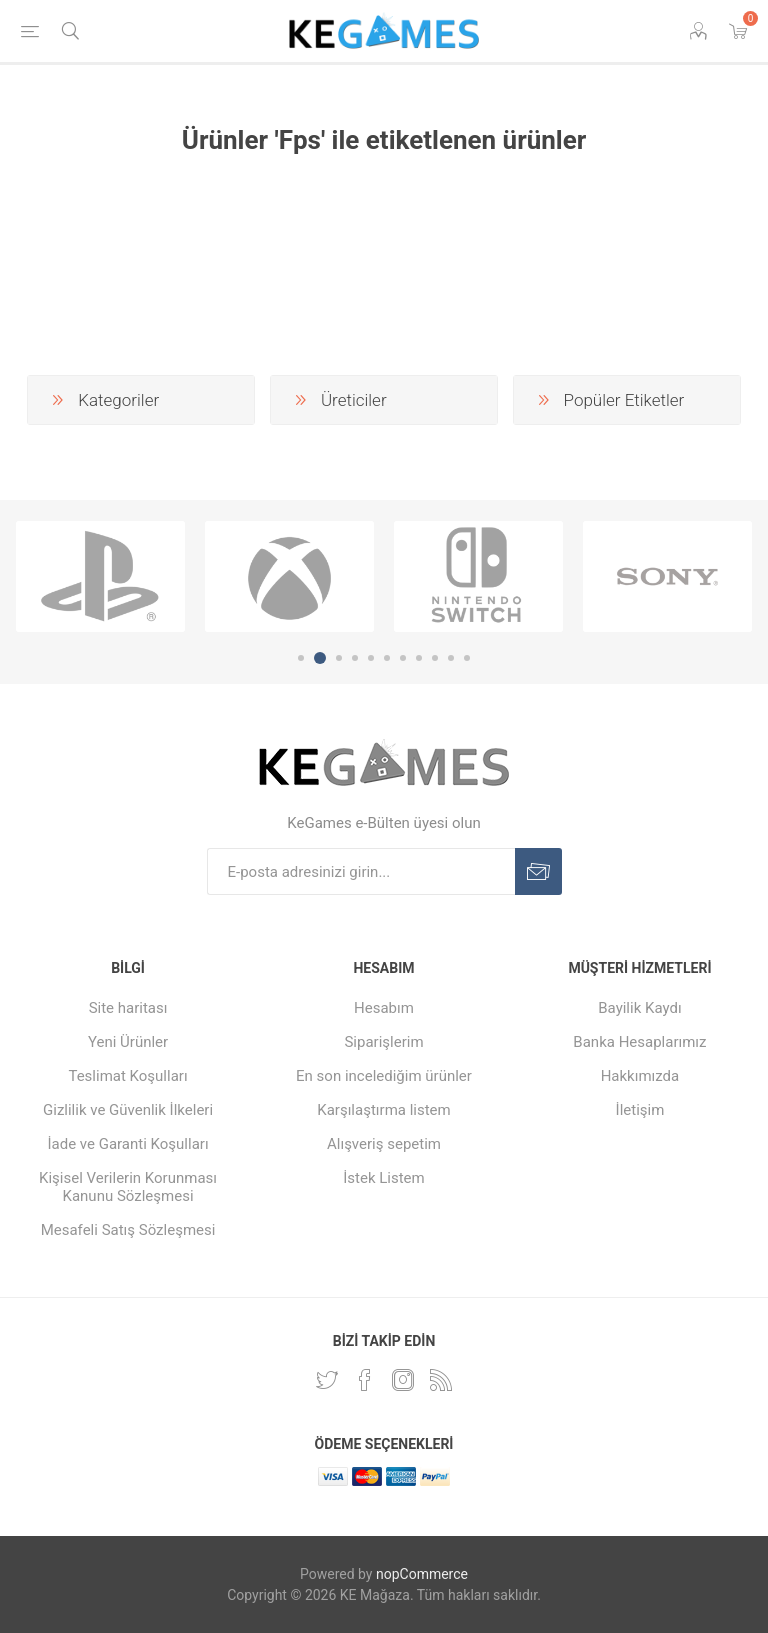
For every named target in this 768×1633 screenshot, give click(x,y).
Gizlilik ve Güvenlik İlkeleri (128, 1110)
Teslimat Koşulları (127, 1076)
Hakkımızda (640, 1076)
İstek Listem (384, 1178)
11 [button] (467, 658)
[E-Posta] (361, 871)
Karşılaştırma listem (383, 1110)
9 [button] (435, 658)
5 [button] (371, 658)
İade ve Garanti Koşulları (127, 1144)
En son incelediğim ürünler (384, 1076)
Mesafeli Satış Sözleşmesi (128, 1230)
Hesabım (384, 1008)
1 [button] (301, 658)
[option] (100, 577)
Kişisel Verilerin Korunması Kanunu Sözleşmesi (128, 1187)
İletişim (640, 1110)
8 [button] (419, 658)
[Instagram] (403, 1380)
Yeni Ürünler (128, 1042)
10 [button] (451, 658)
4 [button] (355, 658)
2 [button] (320, 658)
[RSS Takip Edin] (441, 1380)
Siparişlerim (383, 1042)
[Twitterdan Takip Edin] (327, 1380)
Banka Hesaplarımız (639, 1042)
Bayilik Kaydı (639, 1008)
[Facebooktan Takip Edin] (365, 1380)
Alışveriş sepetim (384, 1144)
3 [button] (339, 658)
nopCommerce (422, 1574)
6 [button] (387, 658)
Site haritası (128, 1008)
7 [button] (403, 658)
